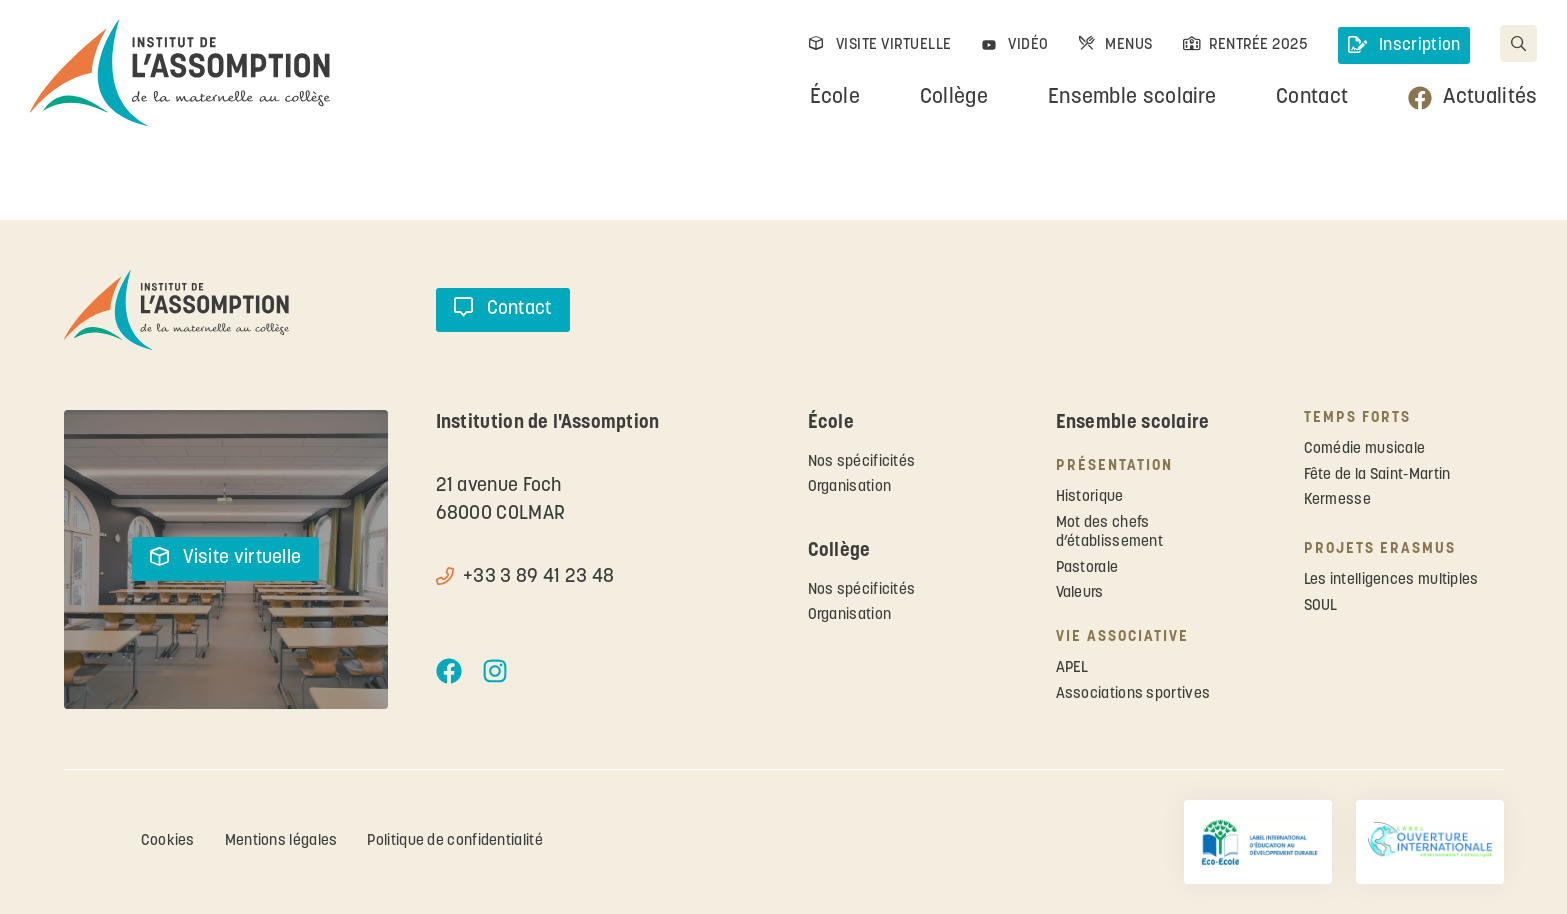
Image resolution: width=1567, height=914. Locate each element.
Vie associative (1122, 637)
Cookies (168, 841)
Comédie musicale (1365, 449)
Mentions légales (281, 841)
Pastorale (1087, 568)
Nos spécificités (862, 462)
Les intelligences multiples (1391, 580)
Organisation (850, 487)
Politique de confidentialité (455, 841)
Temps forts (1357, 418)
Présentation (1114, 466)
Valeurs (1080, 593)
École (835, 97)
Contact (1312, 97)
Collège (953, 97)
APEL (1072, 668)
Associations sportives (1133, 694)
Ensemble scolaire (1131, 97)
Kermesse (1337, 500)
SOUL (1321, 606)
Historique (1090, 497)
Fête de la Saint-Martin (1377, 475)
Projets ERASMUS (1380, 549)
